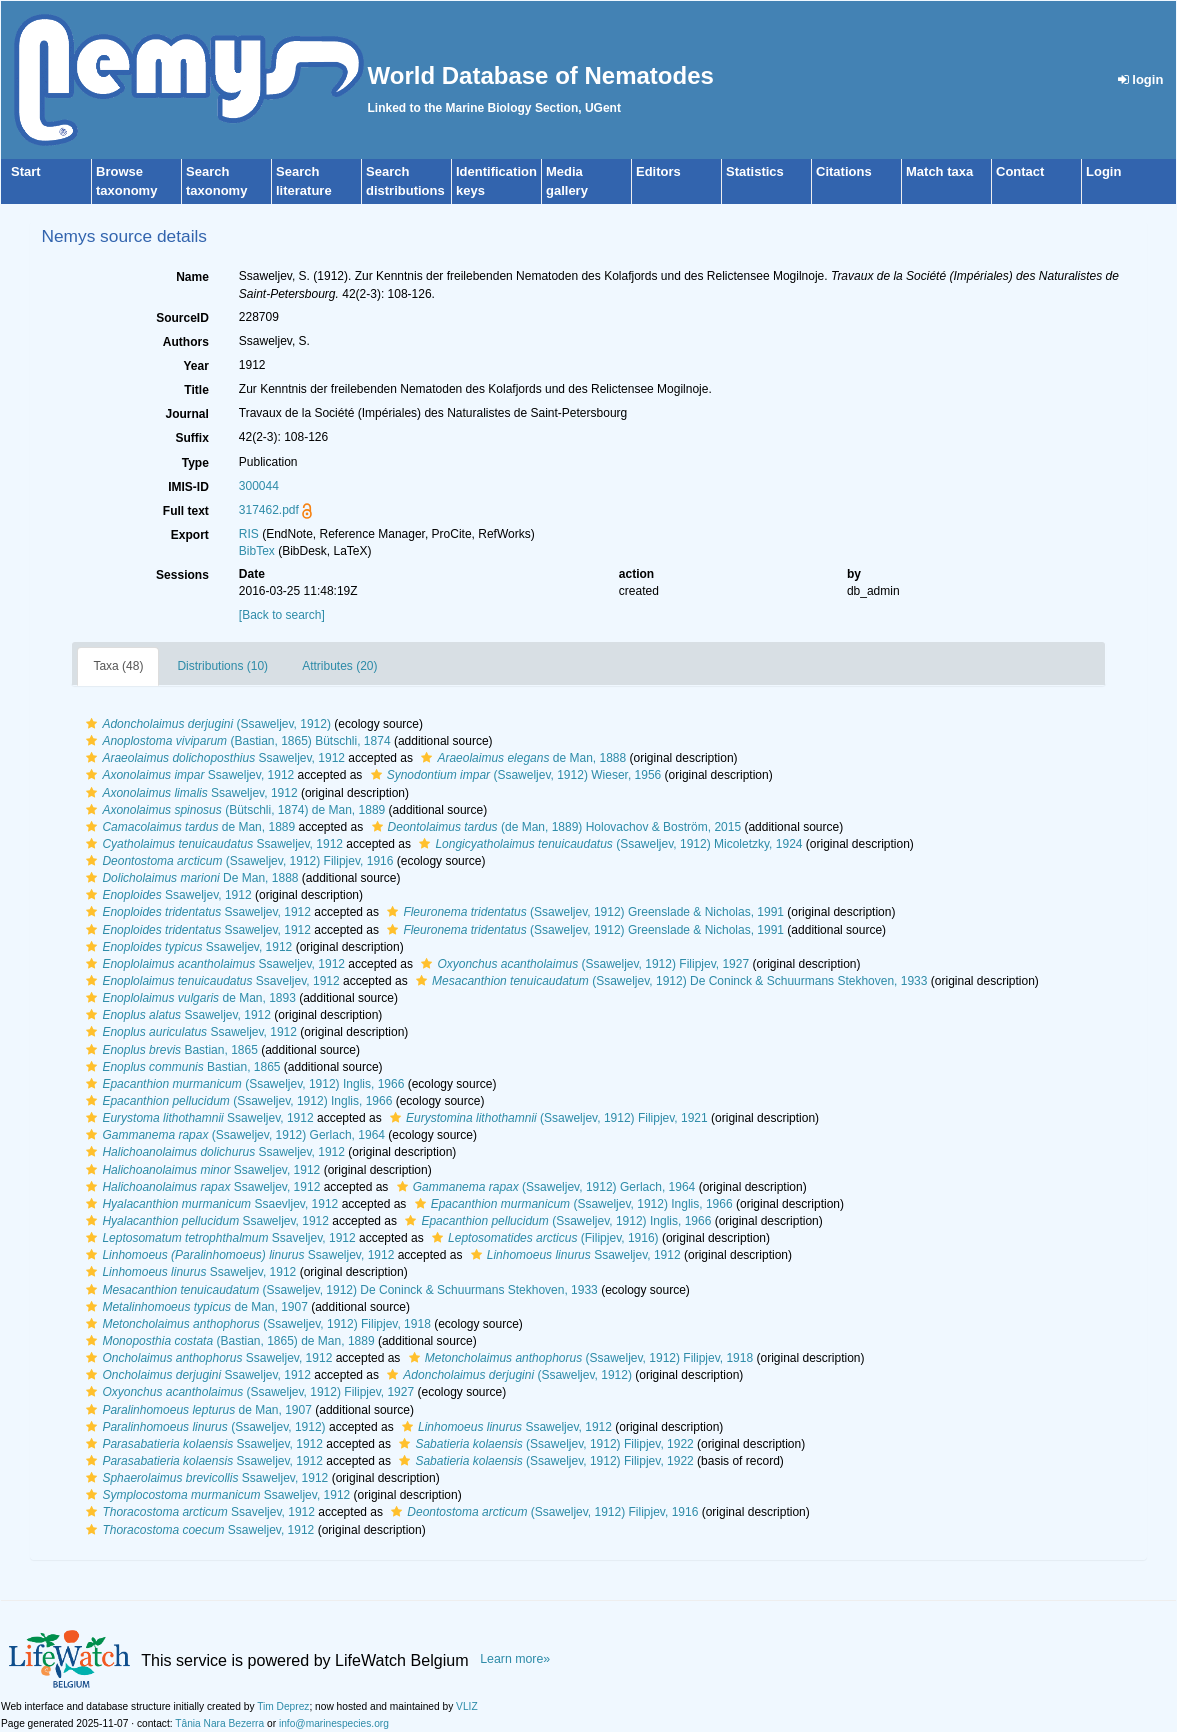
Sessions (182, 575)
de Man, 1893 (188, 998)
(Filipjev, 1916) (543, 1238)
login (1141, 79)
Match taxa (939, 171)
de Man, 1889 (188, 827)
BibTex (257, 551)
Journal (186, 414)
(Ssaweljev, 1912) (206, 724)
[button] (91, 724)
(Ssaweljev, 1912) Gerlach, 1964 (233, 1135)
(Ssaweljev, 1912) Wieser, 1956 (514, 775)
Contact (1020, 171)
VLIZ (467, 1706)
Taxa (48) (118, 666)
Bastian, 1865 (169, 1050)
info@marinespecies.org (334, 1723)
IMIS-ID (188, 487)
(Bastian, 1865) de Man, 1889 (227, 1341)
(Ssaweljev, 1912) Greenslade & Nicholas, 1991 (583, 912)
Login (1103, 171)
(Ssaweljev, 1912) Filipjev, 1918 (255, 1324)
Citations (844, 171)
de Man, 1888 (521, 758)
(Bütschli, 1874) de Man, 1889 (233, 810)
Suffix (191, 438)
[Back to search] (282, 615)
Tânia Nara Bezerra (219, 1723)
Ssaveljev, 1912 (210, 981)
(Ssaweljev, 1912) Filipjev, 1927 (582, 964)
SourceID (182, 318)
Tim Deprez (283, 1706)
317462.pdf (269, 510)
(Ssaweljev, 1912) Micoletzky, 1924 (608, 844)
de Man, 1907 (194, 1307)
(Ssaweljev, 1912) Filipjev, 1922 (543, 1444)
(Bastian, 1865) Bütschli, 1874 (235, 741)
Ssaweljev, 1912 (213, 758)
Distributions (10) (222, 666)
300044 (259, 486)
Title (196, 390)
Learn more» (515, 1659)
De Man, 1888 (189, 878)
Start (26, 171)
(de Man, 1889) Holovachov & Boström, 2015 (554, 827)
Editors (658, 171)
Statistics (755, 171)
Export (190, 535)
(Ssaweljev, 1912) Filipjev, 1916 (237, 861)
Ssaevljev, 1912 (209, 1204)
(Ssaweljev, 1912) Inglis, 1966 (242, 1084)
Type (195, 463)
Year (195, 366)
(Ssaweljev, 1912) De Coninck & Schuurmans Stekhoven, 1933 (669, 981)
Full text (186, 511)
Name (192, 277)
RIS (249, 534)
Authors (186, 342)
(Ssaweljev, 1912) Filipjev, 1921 (546, 1118)
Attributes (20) (339, 666)
